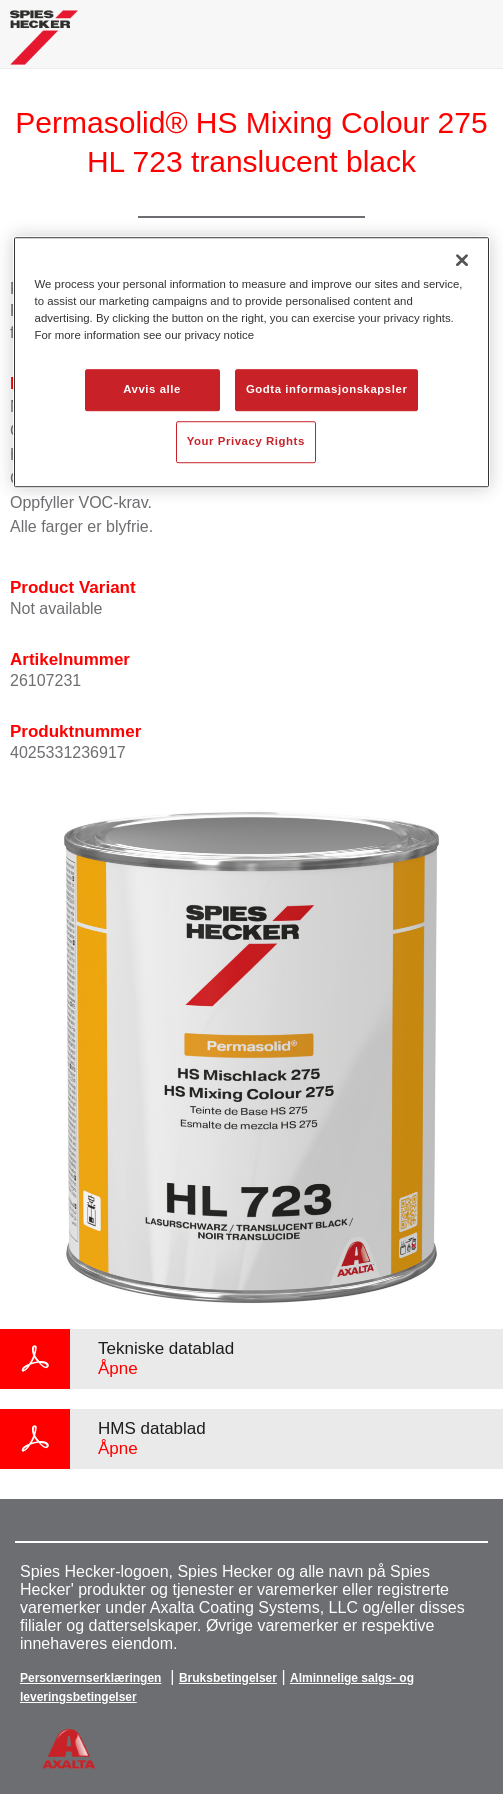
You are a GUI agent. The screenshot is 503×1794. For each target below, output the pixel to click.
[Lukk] (462, 260)
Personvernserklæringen (90, 1678)
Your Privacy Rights (246, 441)
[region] (252, 362)
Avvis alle (152, 390)
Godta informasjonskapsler (327, 390)
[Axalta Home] (44, 45)
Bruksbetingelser (228, 1678)
